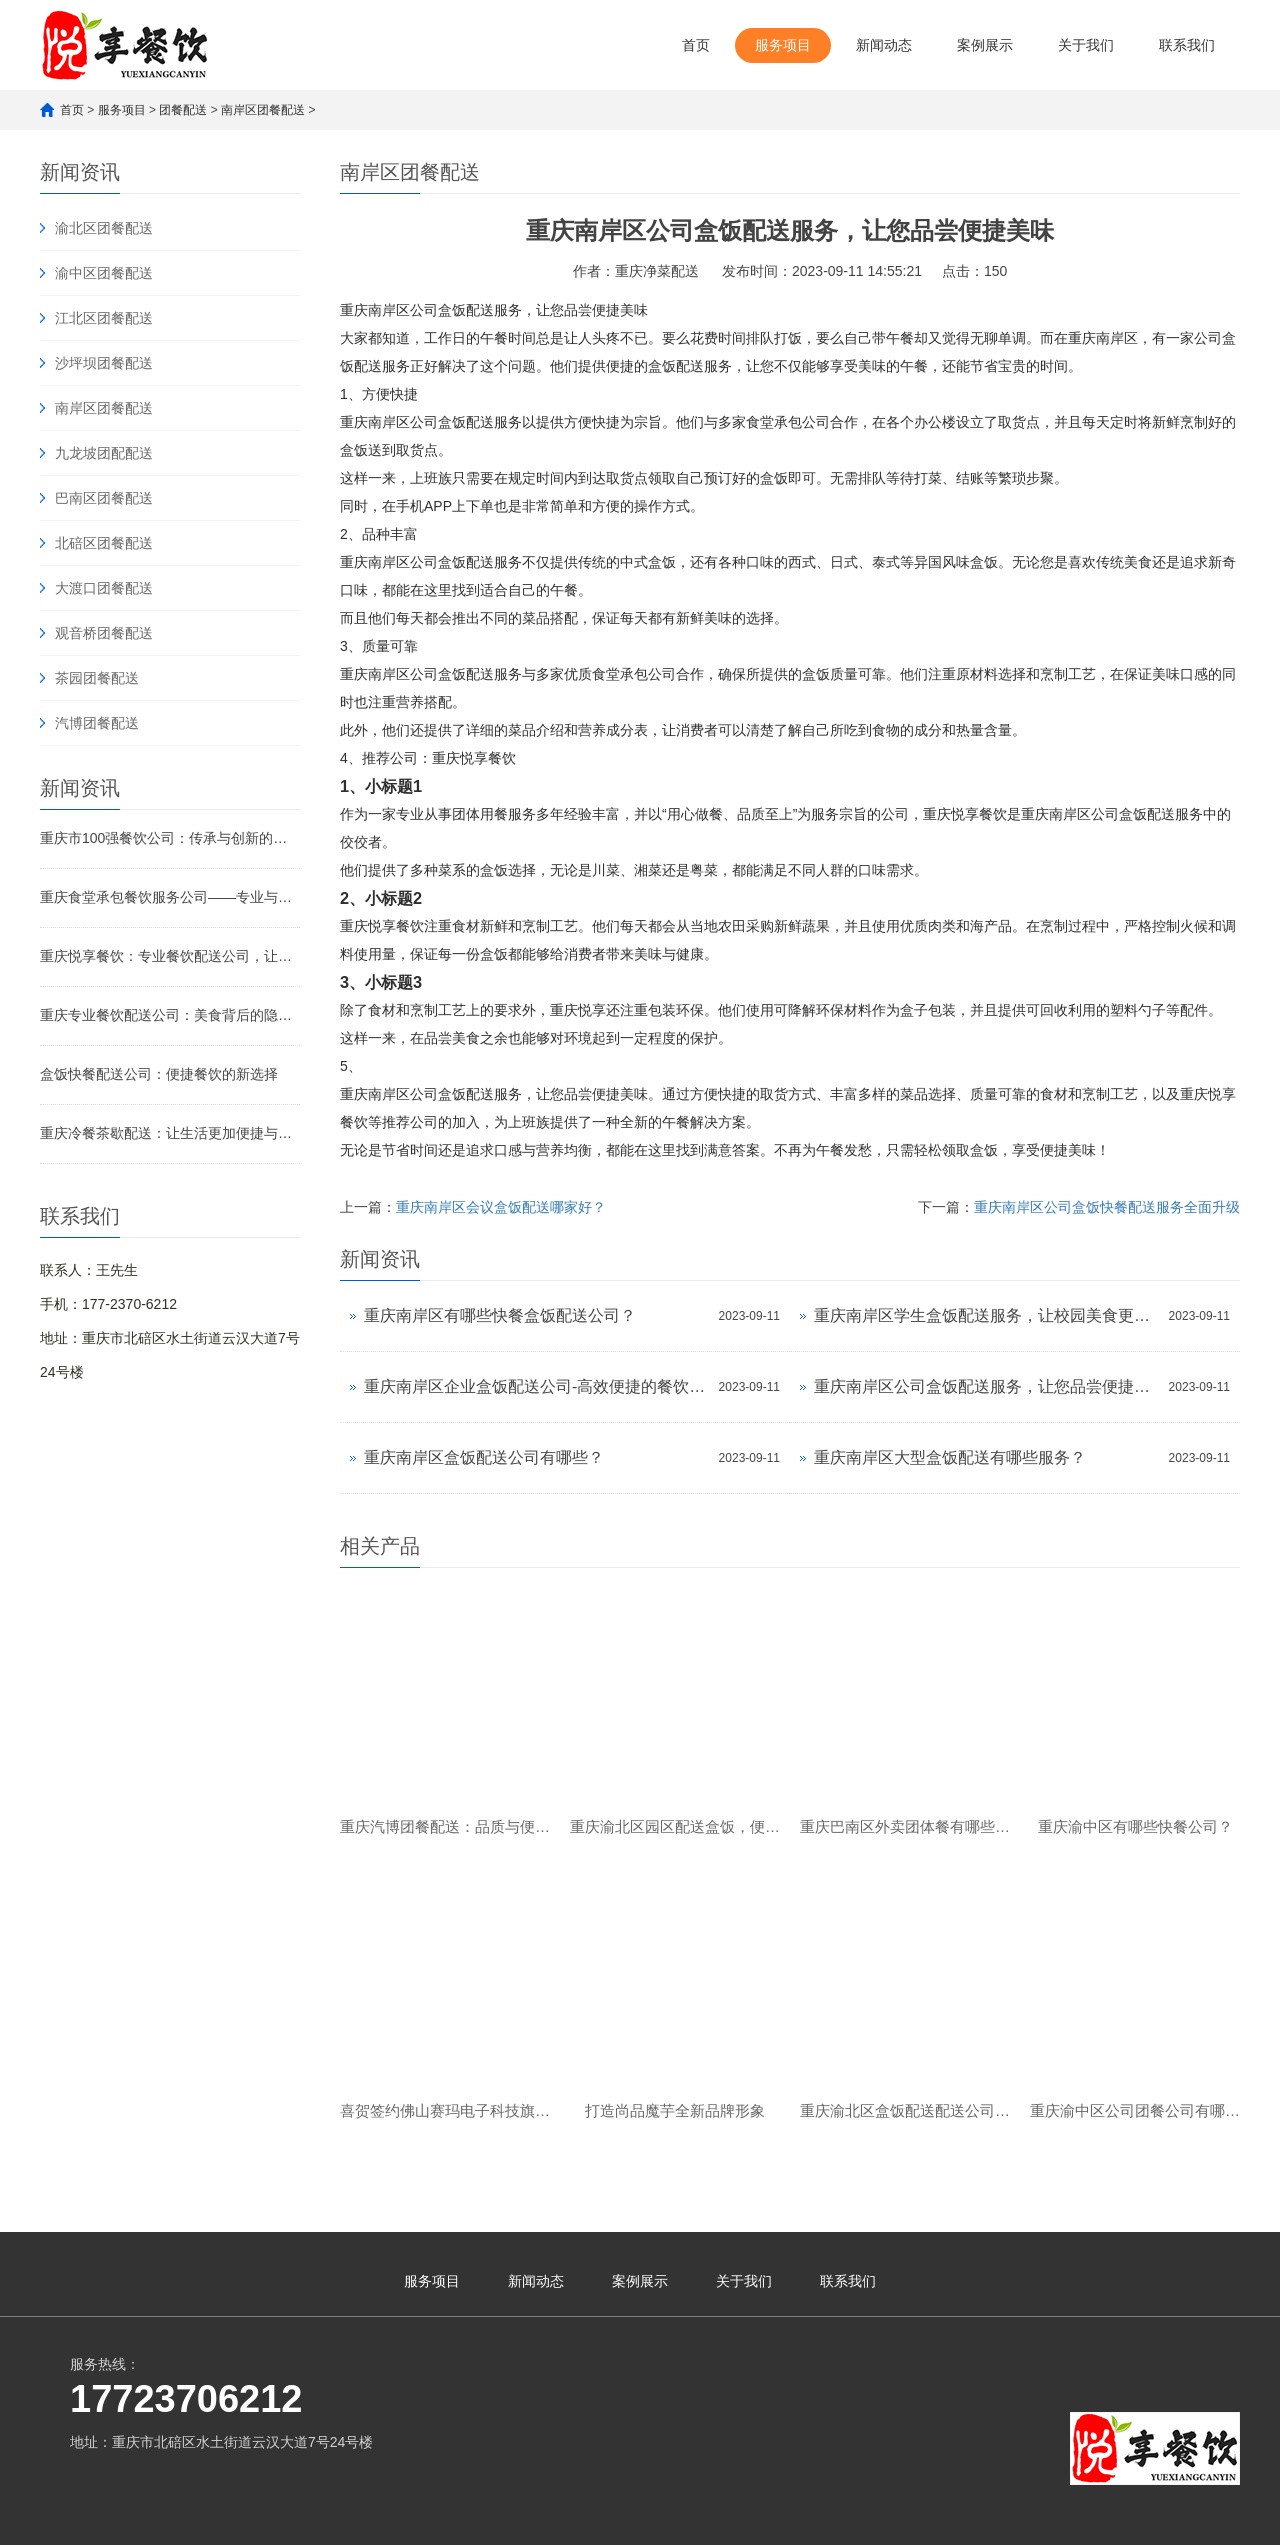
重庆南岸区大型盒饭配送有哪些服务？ (950, 1457)
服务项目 (783, 45)
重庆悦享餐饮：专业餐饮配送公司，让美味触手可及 (170, 956)
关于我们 (1086, 45)
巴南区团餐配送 (104, 498)
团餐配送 (183, 110)
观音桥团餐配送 (104, 633)
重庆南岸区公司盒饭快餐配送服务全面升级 (1107, 1207)
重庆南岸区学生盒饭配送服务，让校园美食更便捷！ (986, 1315)
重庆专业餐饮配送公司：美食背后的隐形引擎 (170, 1015)
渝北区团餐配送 (104, 228)
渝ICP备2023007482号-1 (383, 2520)
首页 (696, 45)
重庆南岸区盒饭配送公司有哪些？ (484, 1457)
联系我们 (1187, 45)
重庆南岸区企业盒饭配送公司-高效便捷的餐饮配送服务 (536, 1386)
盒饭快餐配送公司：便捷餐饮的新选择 (159, 1074)
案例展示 (985, 45)
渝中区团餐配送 (104, 273)
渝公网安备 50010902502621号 (568, 2516)
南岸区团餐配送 (263, 110)
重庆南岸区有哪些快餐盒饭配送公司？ (500, 1315)
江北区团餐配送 (104, 318)
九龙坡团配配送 (104, 453)
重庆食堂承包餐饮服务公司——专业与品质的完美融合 (170, 897)
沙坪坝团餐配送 (104, 363)
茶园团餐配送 (97, 678)
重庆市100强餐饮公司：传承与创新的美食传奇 (170, 838)
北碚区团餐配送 (104, 543)
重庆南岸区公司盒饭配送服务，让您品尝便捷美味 (986, 1386)
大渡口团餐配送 (104, 588)
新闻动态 (884, 45)
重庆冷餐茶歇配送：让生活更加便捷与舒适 (170, 1133)
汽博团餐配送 (97, 723)
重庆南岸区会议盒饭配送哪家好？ (501, 1207)
